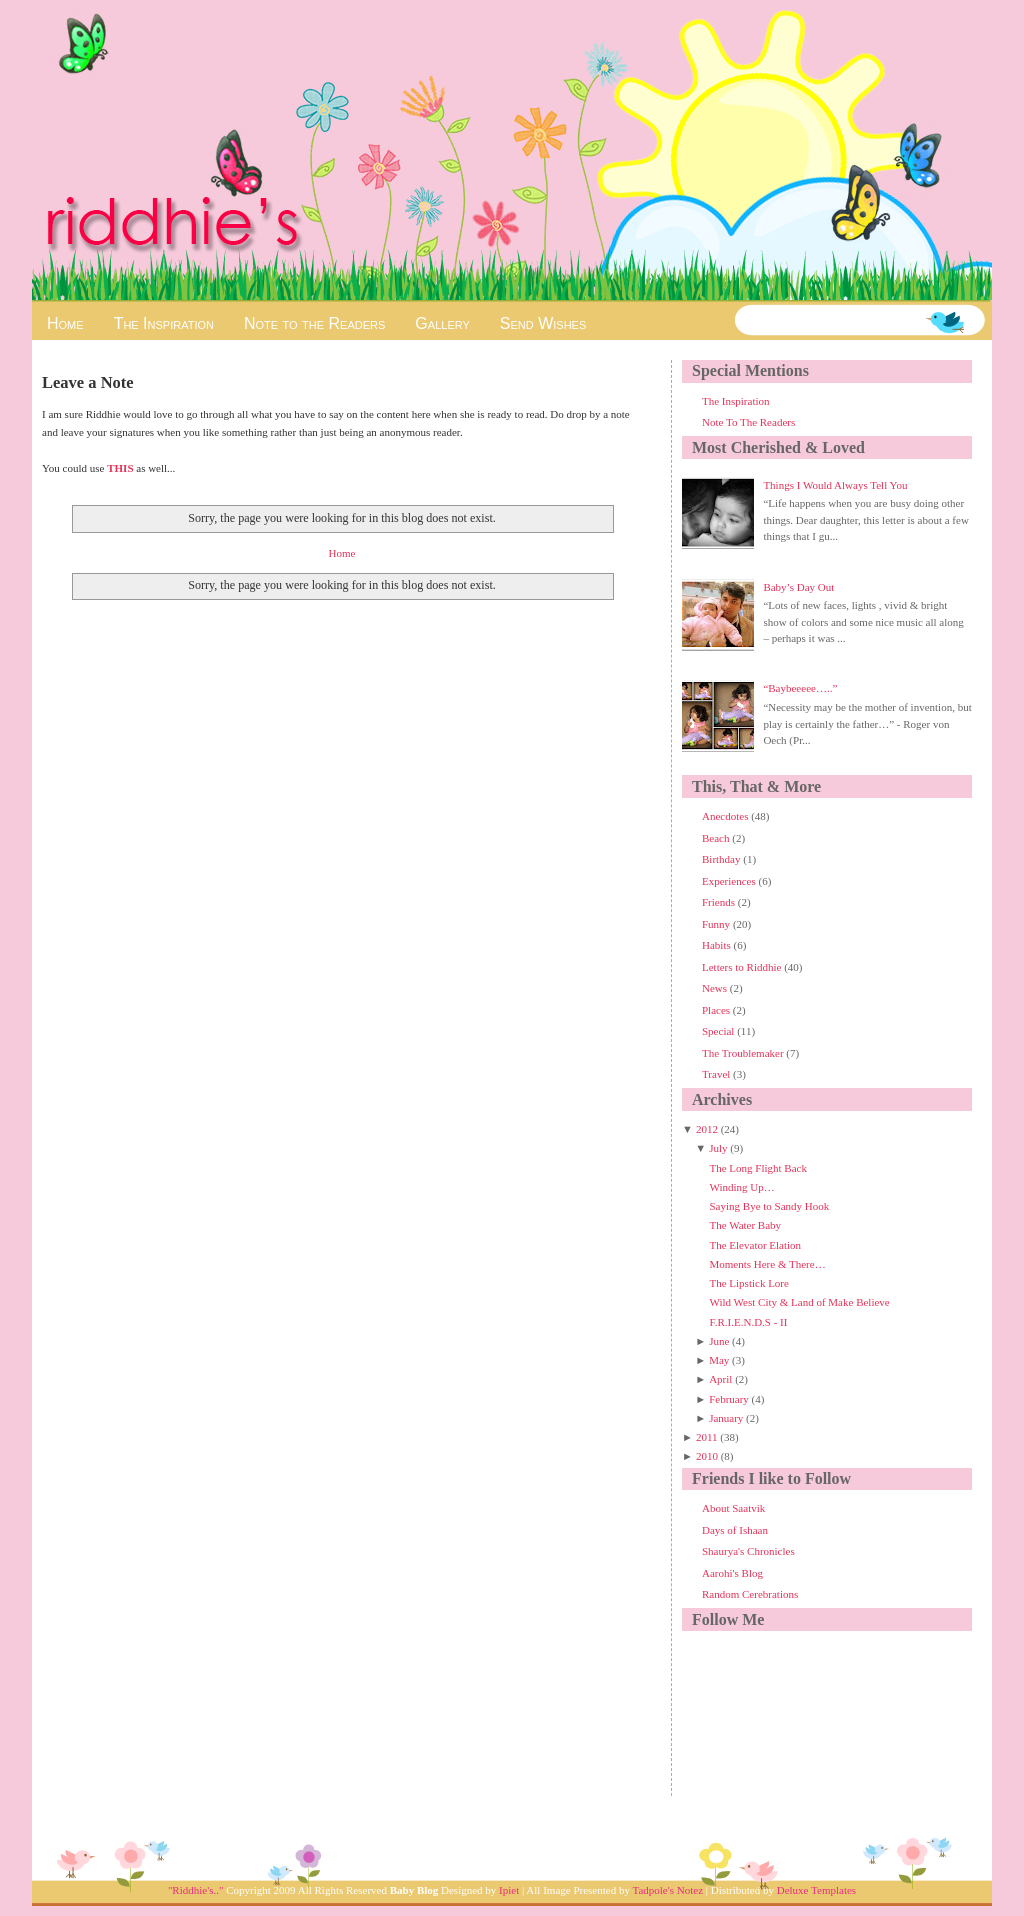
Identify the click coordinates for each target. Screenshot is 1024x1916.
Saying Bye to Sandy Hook (769, 1206)
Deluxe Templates (816, 1890)
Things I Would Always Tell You (835, 485)
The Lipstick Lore (748, 1283)
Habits (717, 945)
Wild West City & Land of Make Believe (799, 1302)
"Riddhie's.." (196, 1890)
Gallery (442, 323)
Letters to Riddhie (743, 967)
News (716, 988)
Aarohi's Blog (732, 1573)
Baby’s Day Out (798, 587)
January (726, 1418)
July (718, 1148)
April (720, 1379)
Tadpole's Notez (667, 1890)
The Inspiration (164, 323)
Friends (720, 902)
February (729, 1399)
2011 (707, 1437)
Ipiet (509, 1890)
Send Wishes (543, 323)
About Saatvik (733, 1508)
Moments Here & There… (767, 1264)
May (719, 1360)
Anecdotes (726, 816)
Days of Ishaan (735, 1530)
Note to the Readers (314, 323)
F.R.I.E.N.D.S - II (748, 1322)
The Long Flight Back (757, 1168)
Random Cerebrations (750, 1594)
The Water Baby (745, 1225)
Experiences (730, 881)
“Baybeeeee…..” (800, 688)
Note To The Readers (748, 422)
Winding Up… (741, 1187)
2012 (707, 1129)
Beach (717, 838)
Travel (717, 1074)
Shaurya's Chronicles (748, 1551)
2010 (707, 1456)
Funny (717, 924)
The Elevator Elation (755, 1245)
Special (719, 1031)
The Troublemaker (744, 1053)
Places (717, 1010)
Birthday (722, 859)
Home (65, 323)
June (719, 1341)
